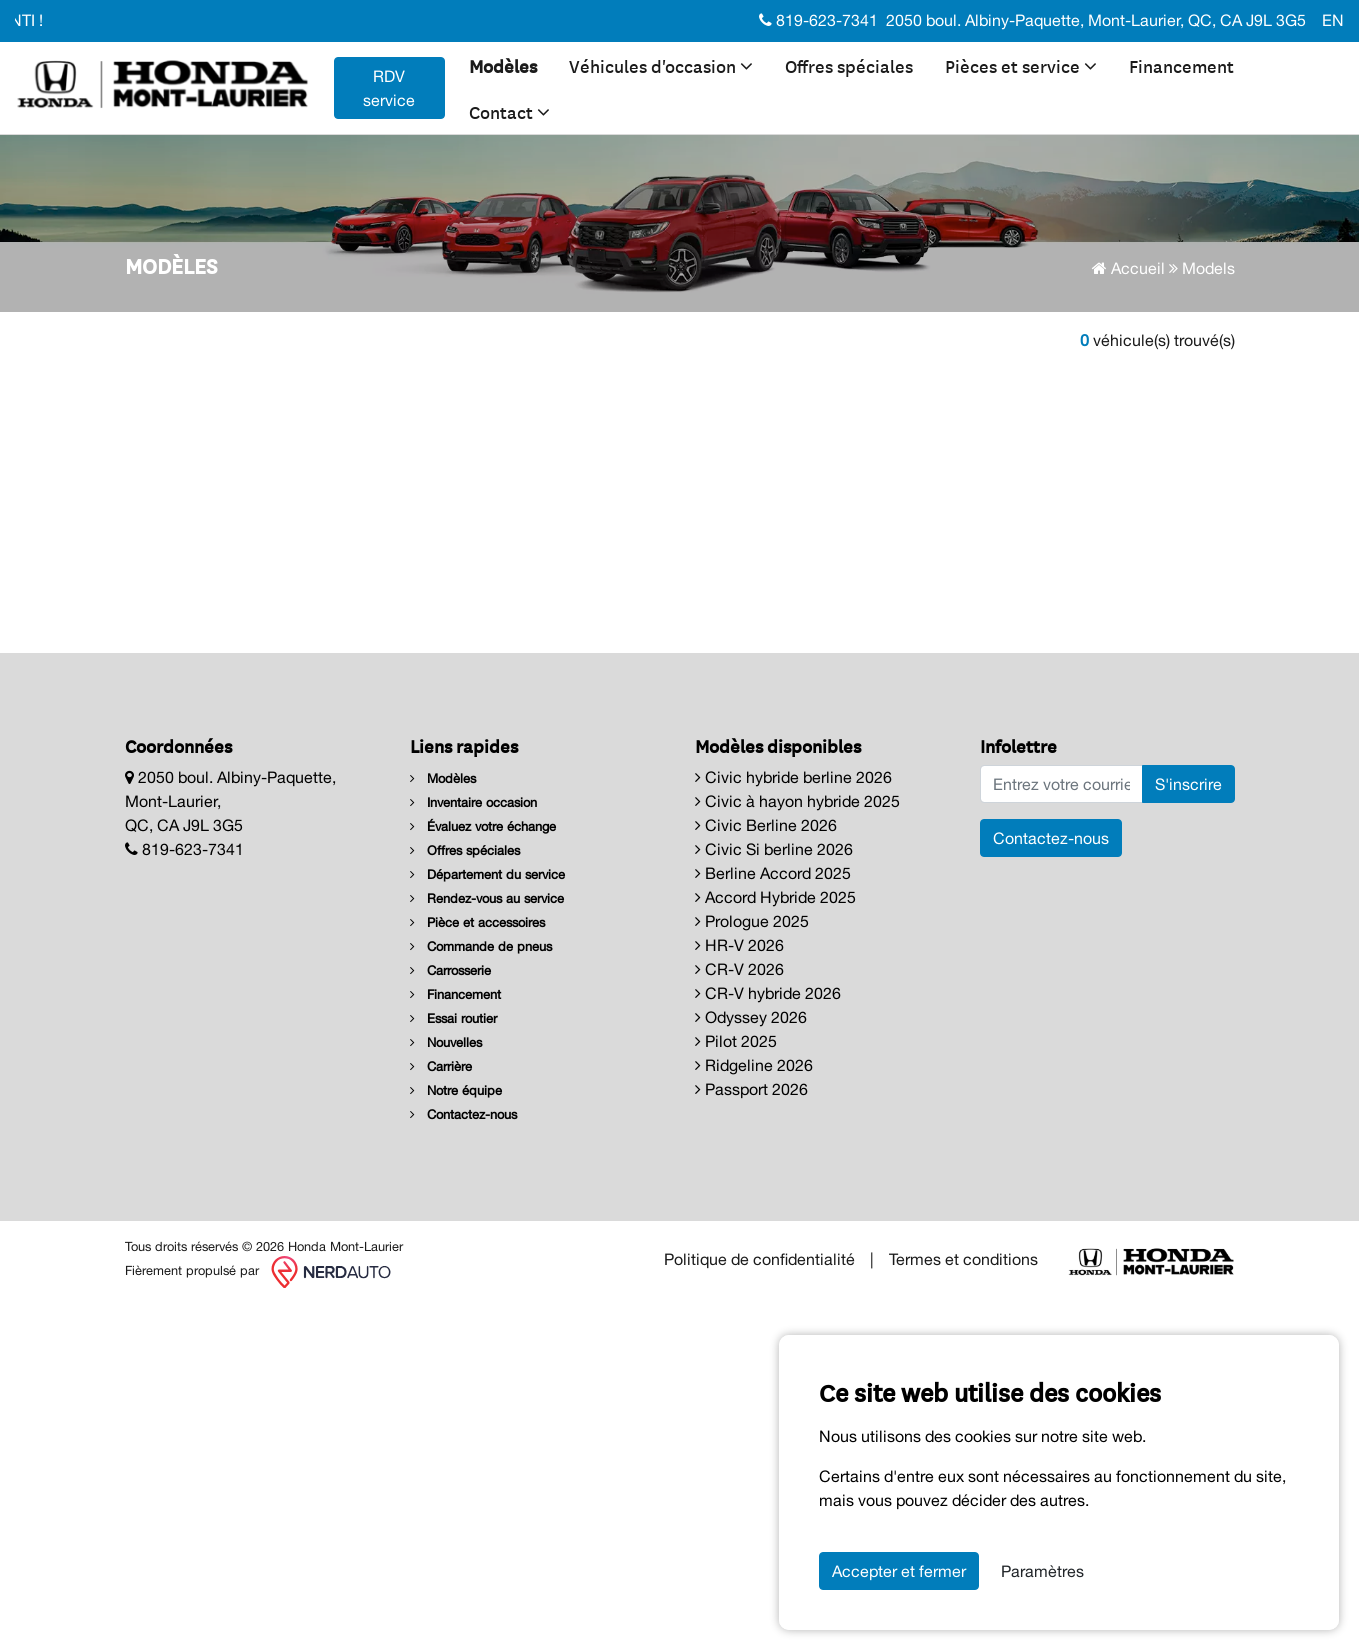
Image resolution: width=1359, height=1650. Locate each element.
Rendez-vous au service (487, 898)
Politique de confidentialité (759, 1259)
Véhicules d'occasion (661, 65)
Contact (509, 111)
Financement (1181, 65)
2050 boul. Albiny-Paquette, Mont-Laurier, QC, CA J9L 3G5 (1096, 20)
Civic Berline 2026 (766, 825)
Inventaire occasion (473, 802)
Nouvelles (446, 1042)
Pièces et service (1021, 65)
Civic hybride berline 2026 (793, 777)
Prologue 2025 (752, 921)
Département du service (487, 874)
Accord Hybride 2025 (775, 897)
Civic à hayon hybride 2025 (797, 801)
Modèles (503, 65)
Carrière (441, 1066)
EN (1333, 20)
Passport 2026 (751, 1089)
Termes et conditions (963, 1259)
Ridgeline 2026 (754, 1065)
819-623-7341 (818, 20)
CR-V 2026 (739, 969)
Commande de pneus (481, 946)
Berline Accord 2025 (773, 873)
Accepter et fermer (899, 1571)
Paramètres (1042, 1571)
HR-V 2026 (739, 945)
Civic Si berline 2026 (774, 849)
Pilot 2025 (736, 1041)
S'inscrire (1188, 784)
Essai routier (453, 1018)
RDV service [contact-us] (389, 88)
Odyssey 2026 (751, 1017)
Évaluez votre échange (483, 826)
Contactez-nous (463, 1114)
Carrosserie (450, 970)
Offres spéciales (849, 65)
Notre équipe (456, 1090)
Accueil (1128, 268)
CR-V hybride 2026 (768, 993)
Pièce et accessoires (477, 922)
